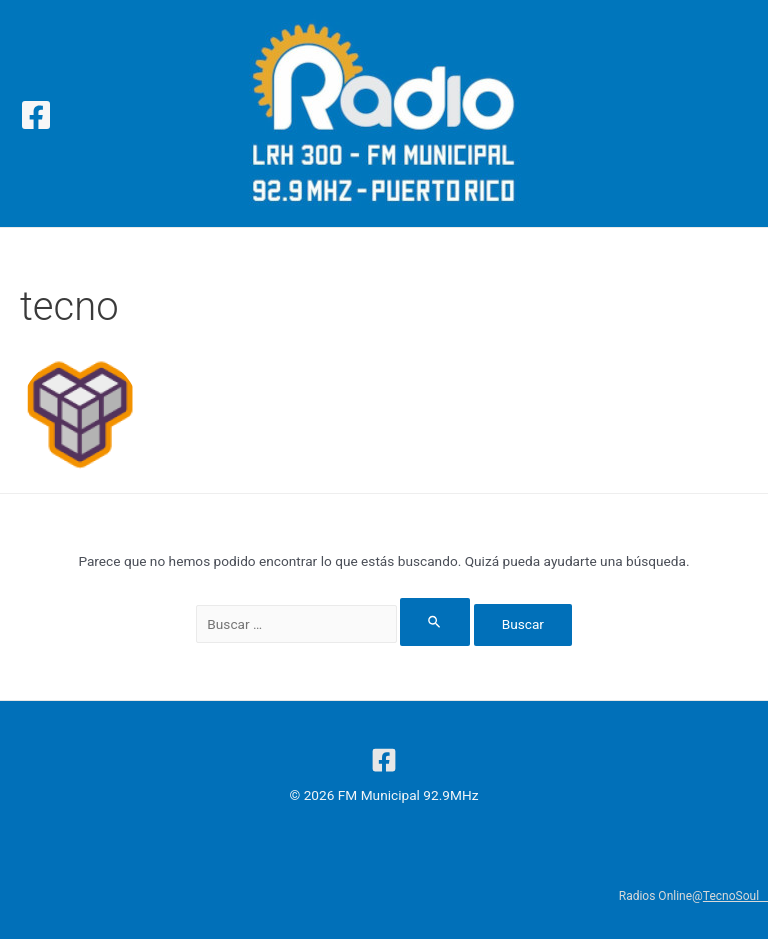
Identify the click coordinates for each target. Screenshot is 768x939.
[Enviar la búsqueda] (435, 621)
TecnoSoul (735, 896)
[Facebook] (36, 115)
